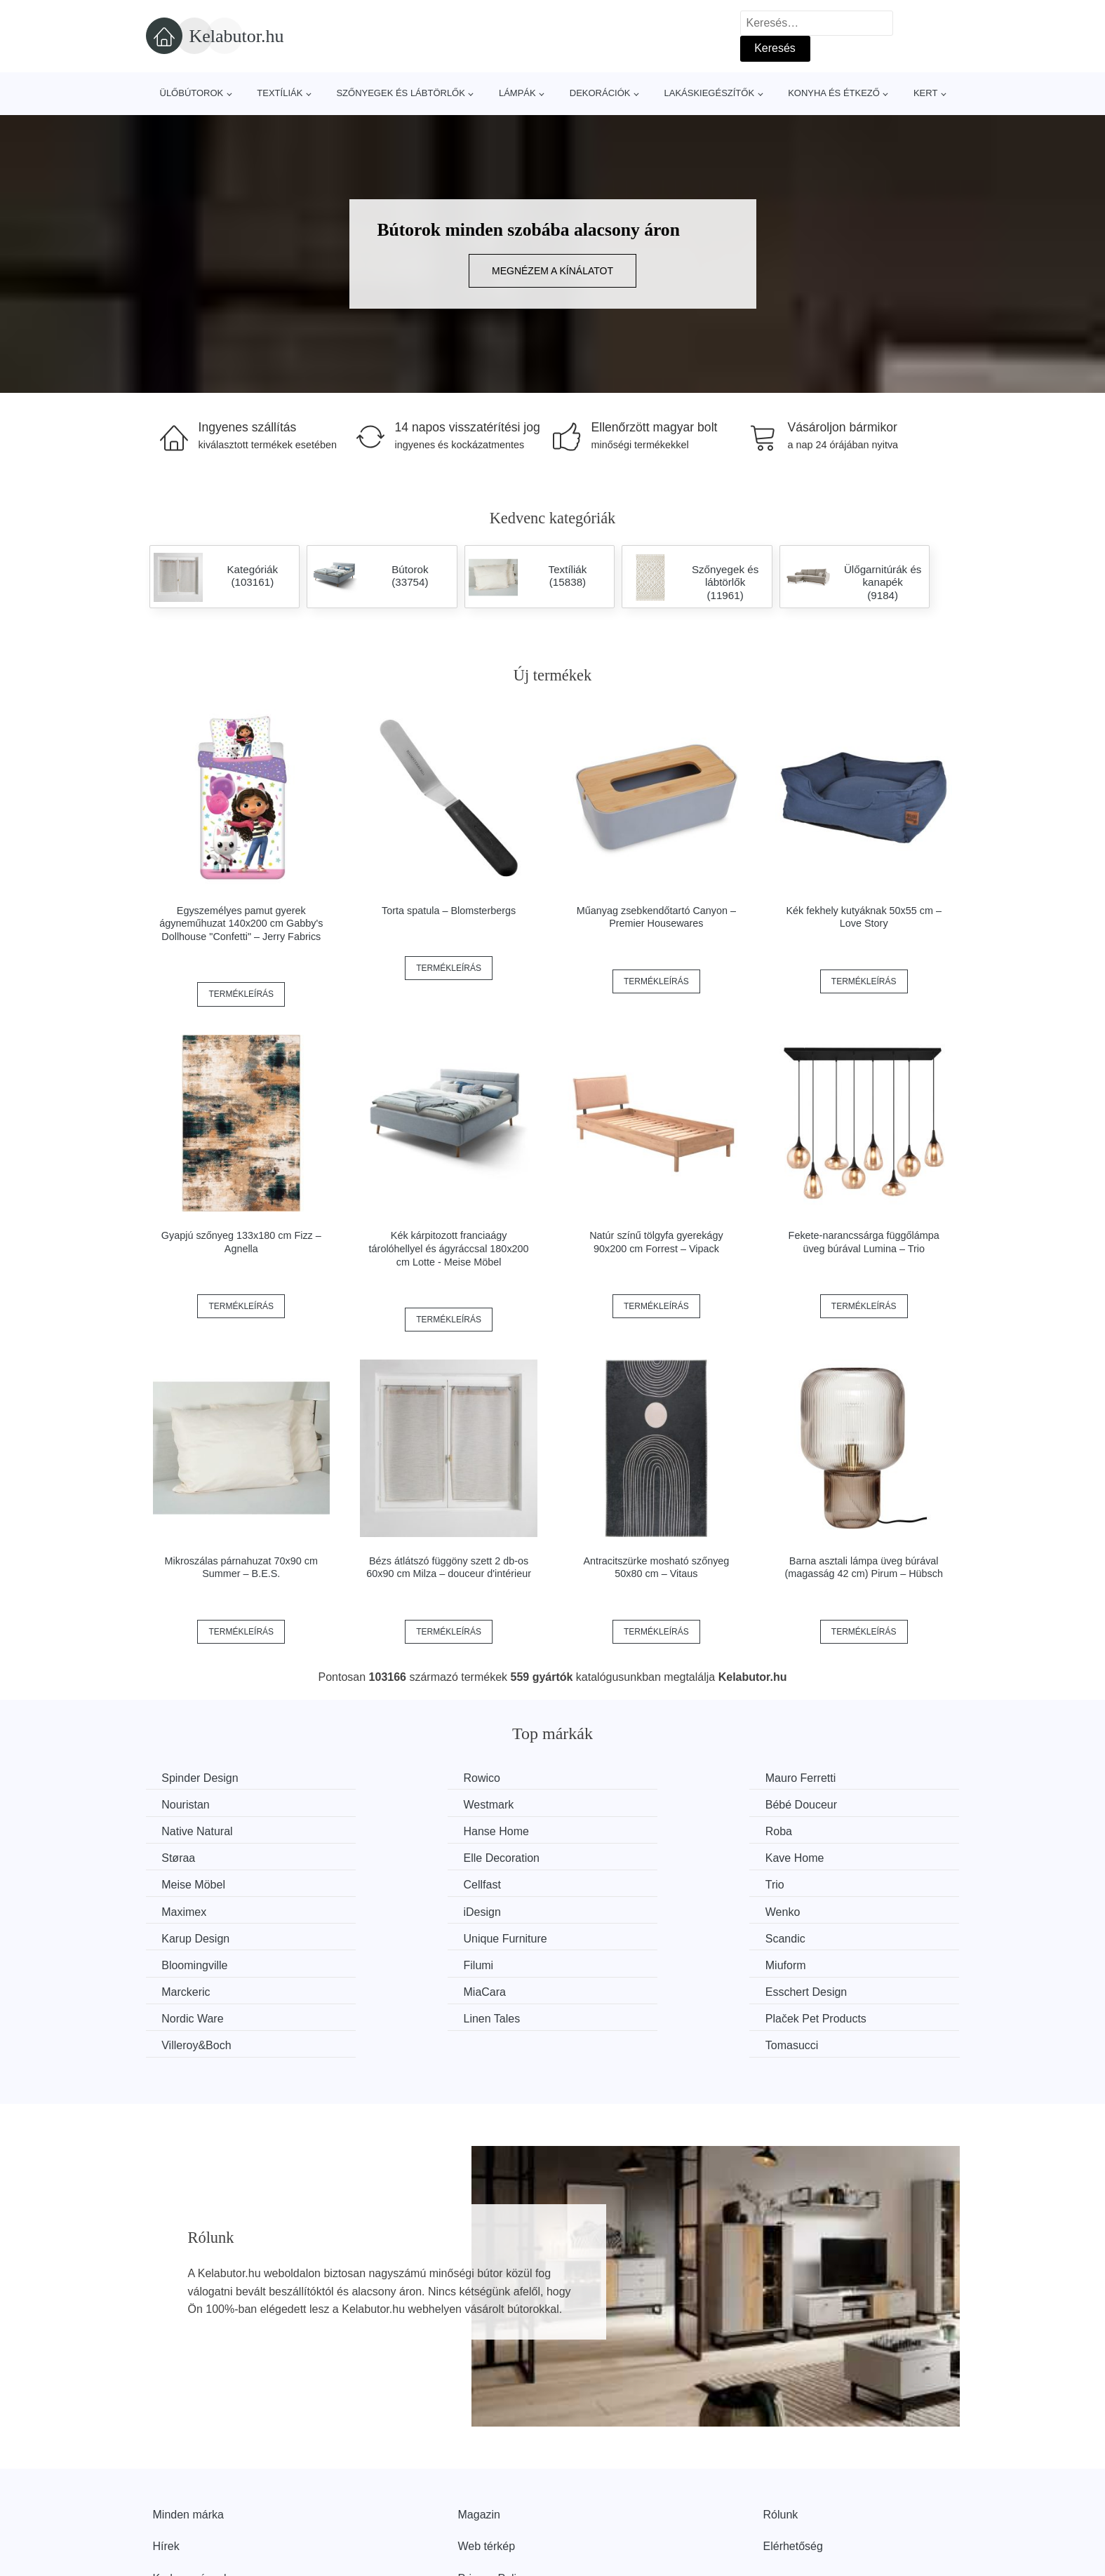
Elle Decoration (619, 1831)
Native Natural (616, 1804)
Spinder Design (201, 1778)
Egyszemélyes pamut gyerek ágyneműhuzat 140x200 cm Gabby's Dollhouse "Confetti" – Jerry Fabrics (241, 923)
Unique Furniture (831, 1883)
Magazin (479, 2431)
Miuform (810, 1910)
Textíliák (279, 93)
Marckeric (187, 1936)
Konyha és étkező (834, 93)
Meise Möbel (195, 1857)
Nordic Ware (821, 1936)
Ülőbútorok (192, 93)
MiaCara (393, 1936)
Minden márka (188, 2431)
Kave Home (819, 1831)
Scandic (183, 1910)
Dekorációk (600, 93)
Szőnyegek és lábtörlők (400, 93)
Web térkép (487, 2463)
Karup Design (615, 1883)
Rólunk (780, 2431)
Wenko (389, 1883)
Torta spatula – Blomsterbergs (449, 910)
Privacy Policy (493, 2495)
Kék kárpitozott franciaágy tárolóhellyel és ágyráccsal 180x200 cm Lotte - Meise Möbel (449, 1248)
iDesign (182, 1883)
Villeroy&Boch (615, 1962)
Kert (925, 93)
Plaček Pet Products (422, 1962)
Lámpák (517, 93)
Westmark (188, 1804)
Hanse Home (822, 1804)
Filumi (596, 1910)
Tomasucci (816, 1962)
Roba (176, 1831)
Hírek (166, 2463)
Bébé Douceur (407, 1804)
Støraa (389, 1831)
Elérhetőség (793, 2463)
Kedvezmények (191, 2495)
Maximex (812, 1857)
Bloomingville (405, 1910)
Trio (590, 1857)
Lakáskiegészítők (709, 93)
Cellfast (390, 1857)
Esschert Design (622, 1936)
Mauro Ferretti (616, 1778)
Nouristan (814, 1778)
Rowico (390, 1778)
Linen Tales (191, 1962)
